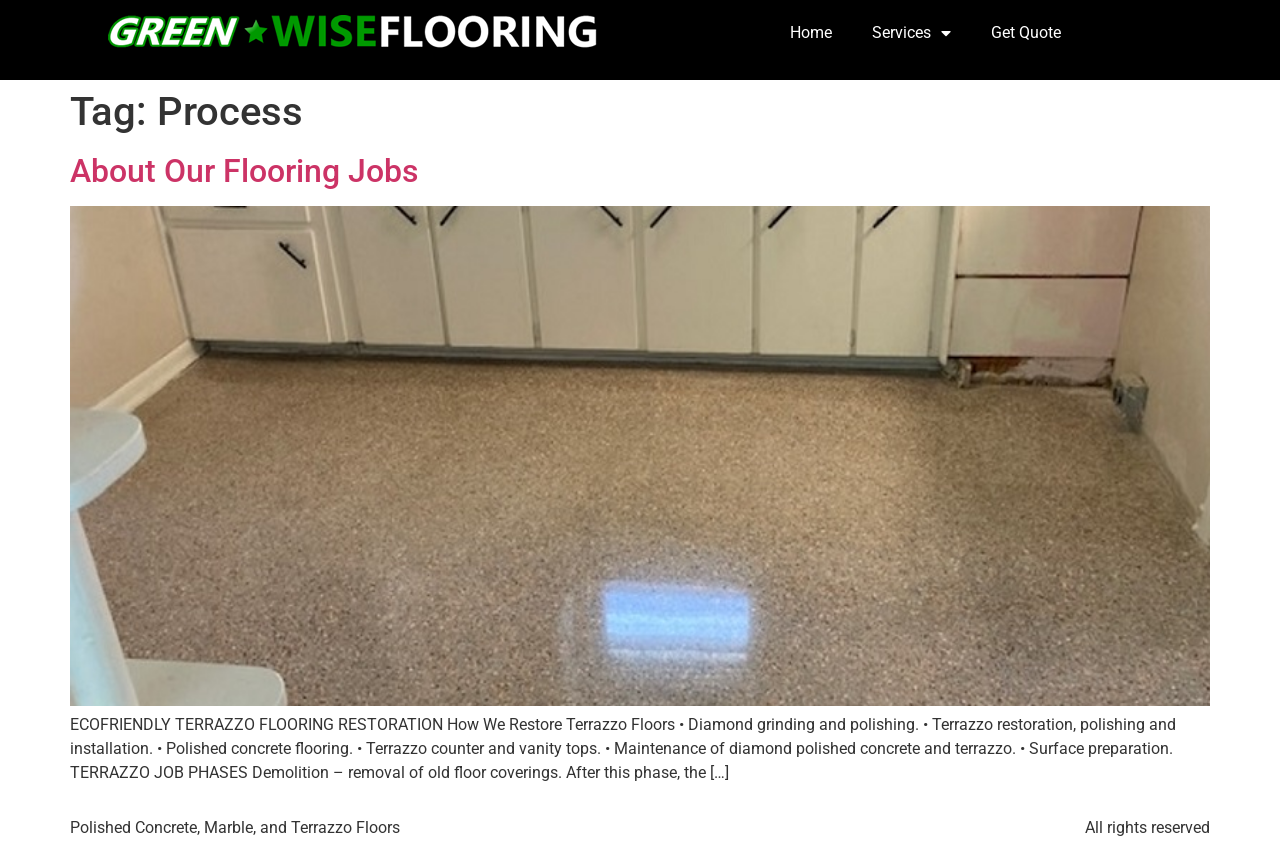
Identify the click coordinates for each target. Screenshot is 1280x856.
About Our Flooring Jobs (244, 171)
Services (911, 33)
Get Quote (1026, 32)
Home (811, 32)
